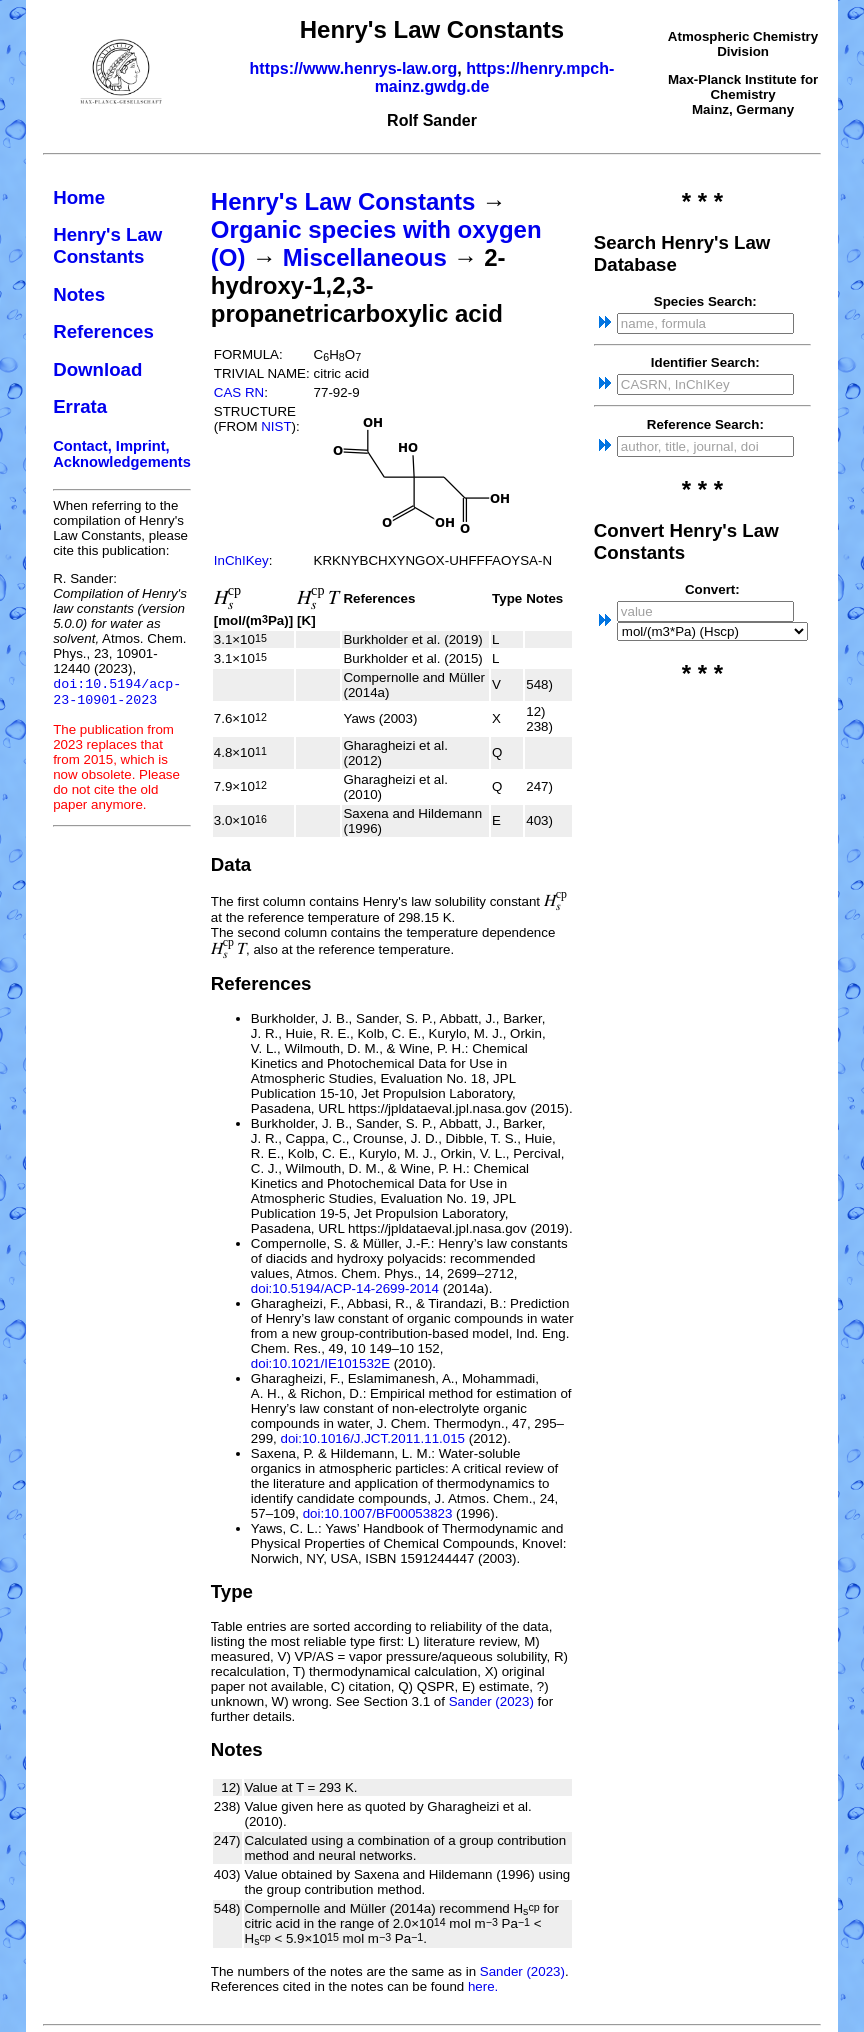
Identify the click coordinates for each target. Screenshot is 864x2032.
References (103, 331)
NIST (276, 426)
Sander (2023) (491, 1701)
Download (97, 369)
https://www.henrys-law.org (354, 68)
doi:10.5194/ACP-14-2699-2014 (345, 1288)
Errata (80, 406)
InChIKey (241, 560)
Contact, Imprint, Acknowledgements (122, 454)
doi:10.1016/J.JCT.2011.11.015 (372, 1438)
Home (79, 197)
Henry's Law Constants (107, 245)
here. (483, 1986)
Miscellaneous (365, 257)
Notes (79, 294)
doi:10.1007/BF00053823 (378, 1513)
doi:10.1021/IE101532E (320, 1363)
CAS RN (239, 392)
